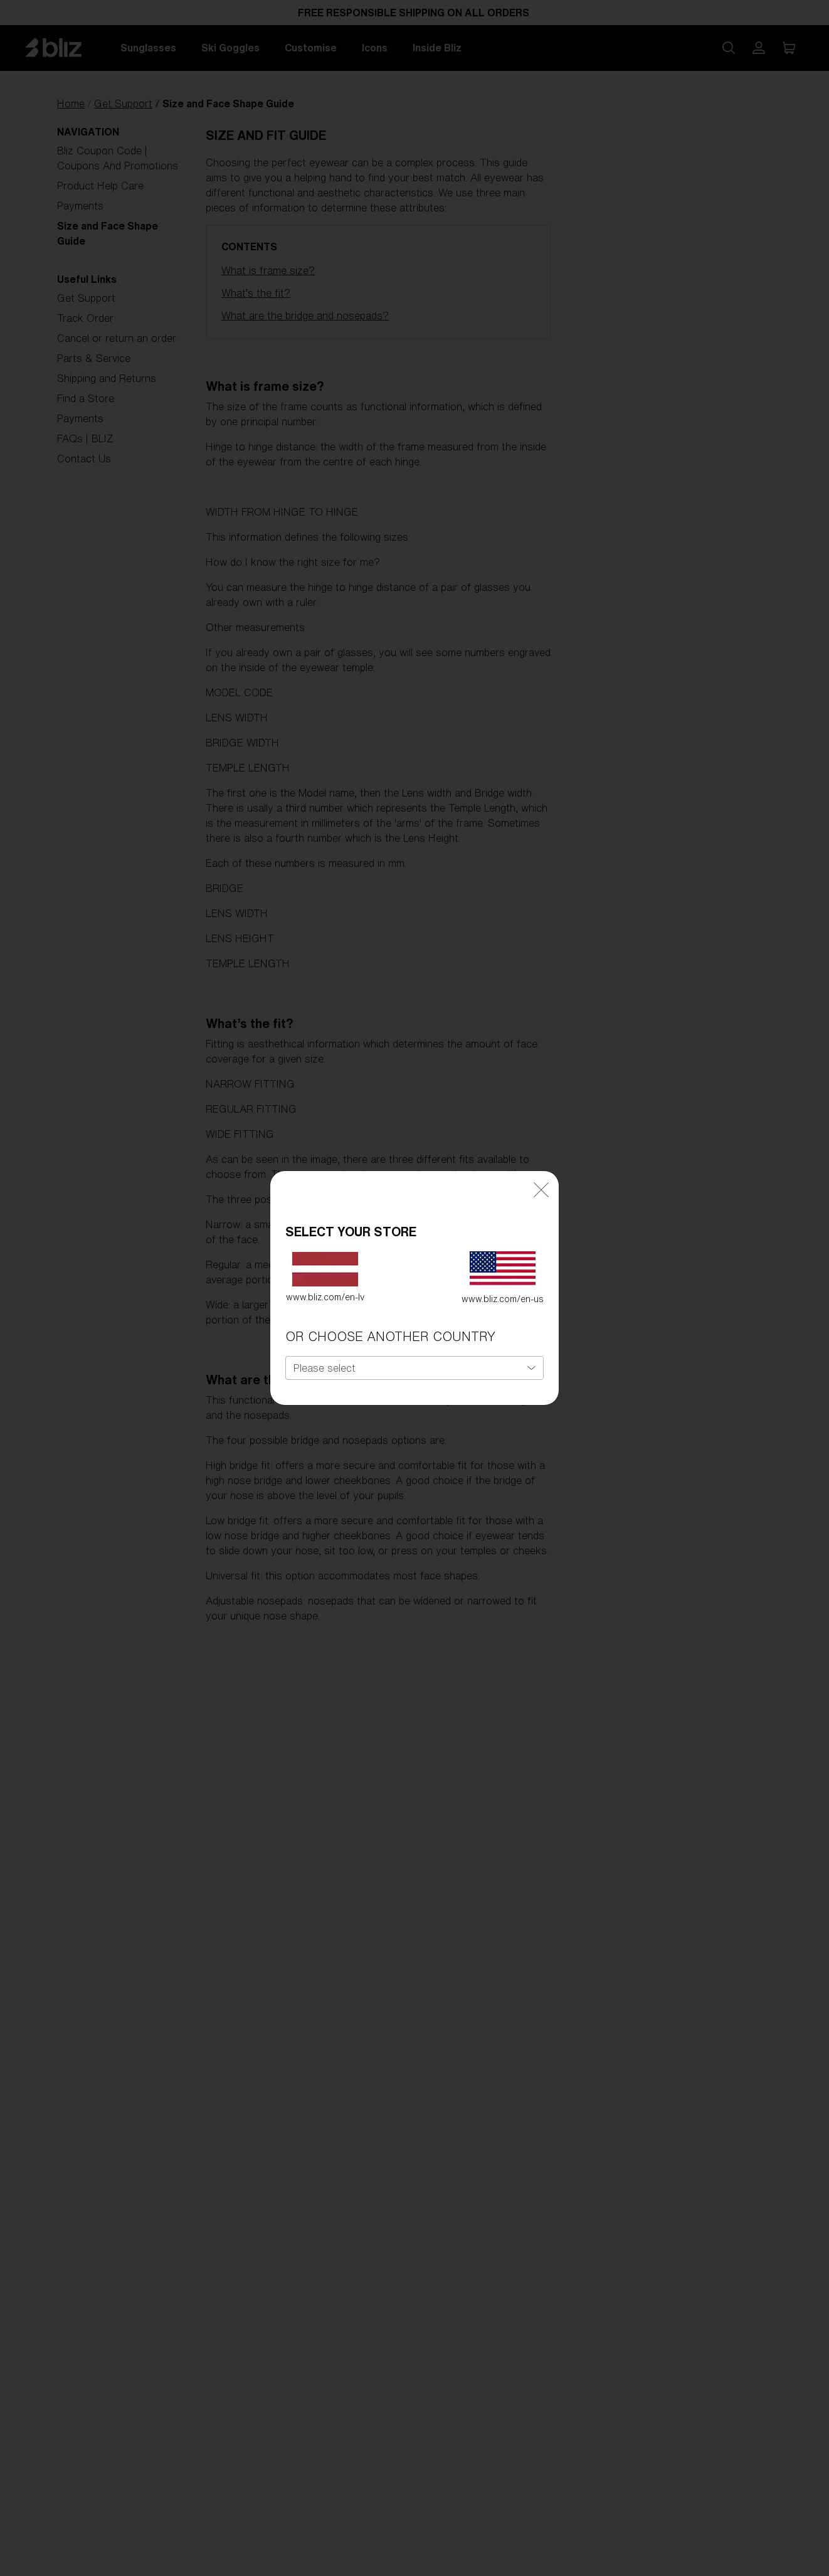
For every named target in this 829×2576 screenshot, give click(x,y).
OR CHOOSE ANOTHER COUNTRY (390, 1310)
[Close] (541, 1163)
